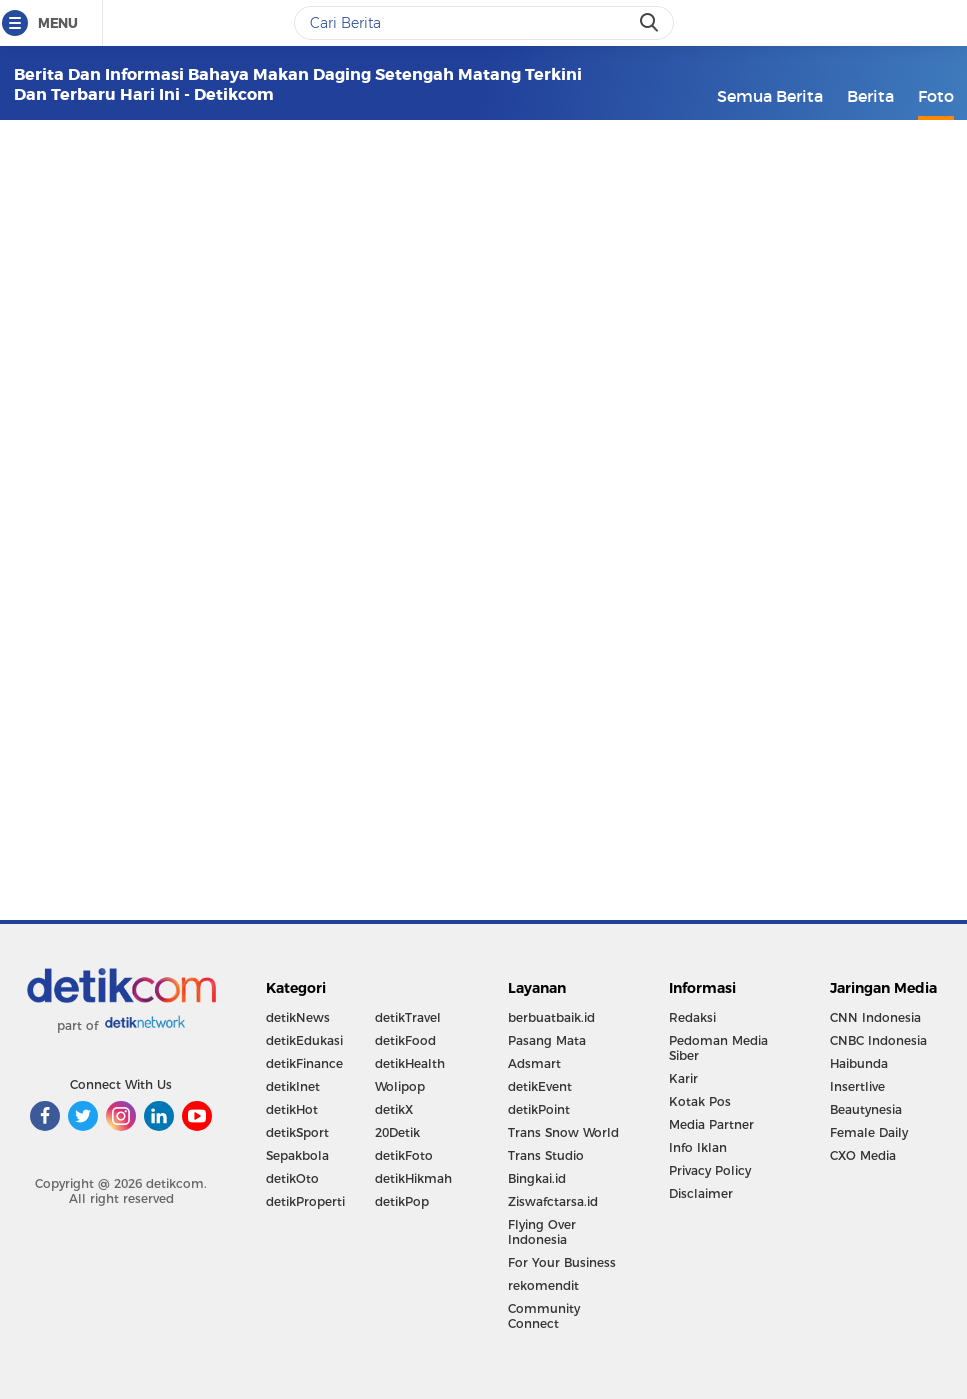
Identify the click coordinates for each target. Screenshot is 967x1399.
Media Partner (711, 1124)
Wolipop (400, 1086)
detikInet (293, 1086)
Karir (683, 1078)
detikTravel (408, 1017)
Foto (936, 96)
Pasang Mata (547, 1040)
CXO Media (863, 1155)
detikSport (297, 1132)
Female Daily (869, 1132)
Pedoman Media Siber (718, 1048)
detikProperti (305, 1201)
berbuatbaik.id (551, 1017)
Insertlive (857, 1086)
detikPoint (539, 1109)
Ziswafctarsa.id (553, 1201)
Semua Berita (770, 96)
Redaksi (692, 1017)
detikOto (292, 1178)
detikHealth (410, 1063)
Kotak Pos (700, 1101)
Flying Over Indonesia (542, 1232)
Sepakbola (297, 1155)
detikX (394, 1109)
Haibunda (859, 1063)
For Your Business (562, 1262)
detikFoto (404, 1155)
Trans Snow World (563, 1132)
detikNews (298, 1017)
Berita (870, 96)
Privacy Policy (710, 1170)
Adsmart (534, 1063)
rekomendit (543, 1285)
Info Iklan (698, 1147)
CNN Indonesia (875, 1017)
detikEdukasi (304, 1040)
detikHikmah (413, 1178)
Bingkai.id (537, 1178)
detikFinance (304, 1063)
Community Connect (544, 1316)
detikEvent (540, 1086)
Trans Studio (546, 1155)
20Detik (397, 1132)
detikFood (405, 1040)
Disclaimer (701, 1193)
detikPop (402, 1201)
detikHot (292, 1109)
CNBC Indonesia (878, 1040)
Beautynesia (866, 1109)
